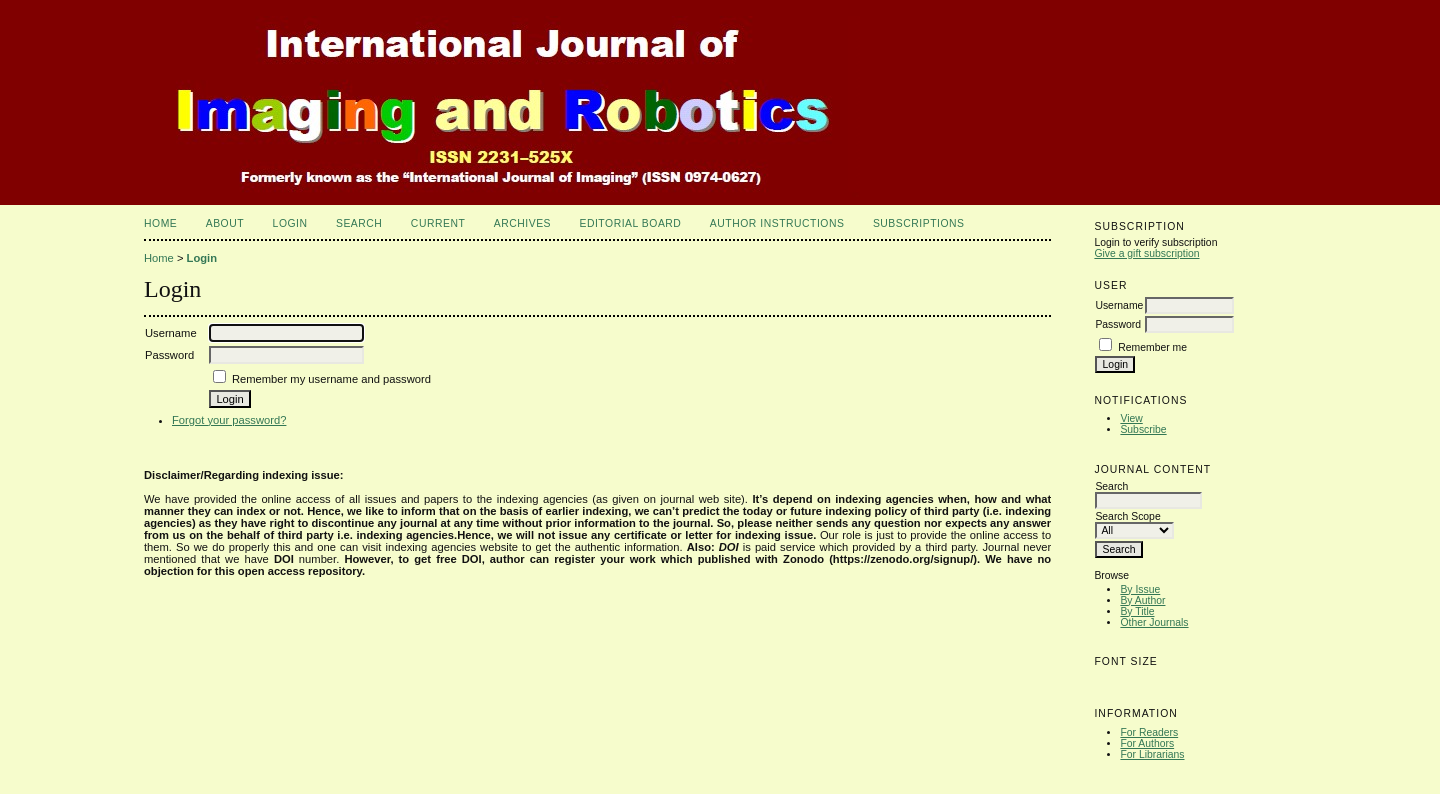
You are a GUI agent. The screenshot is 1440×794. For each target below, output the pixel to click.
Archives (522, 223)
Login (290, 223)
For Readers (1149, 732)
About (225, 223)
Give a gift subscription (1146, 253)
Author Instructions (777, 223)
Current (438, 223)
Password (1118, 324)
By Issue (1140, 589)
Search (359, 223)
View (1131, 418)
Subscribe (1143, 429)
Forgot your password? (229, 420)
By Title (1137, 611)
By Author (1142, 600)
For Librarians (1152, 754)
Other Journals (1154, 622)
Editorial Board (630, 223)
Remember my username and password (331, 379)
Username (1119, 305)
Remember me (1152, 347)
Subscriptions (919, 223)
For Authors (1147, 743)
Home (160, 223)
